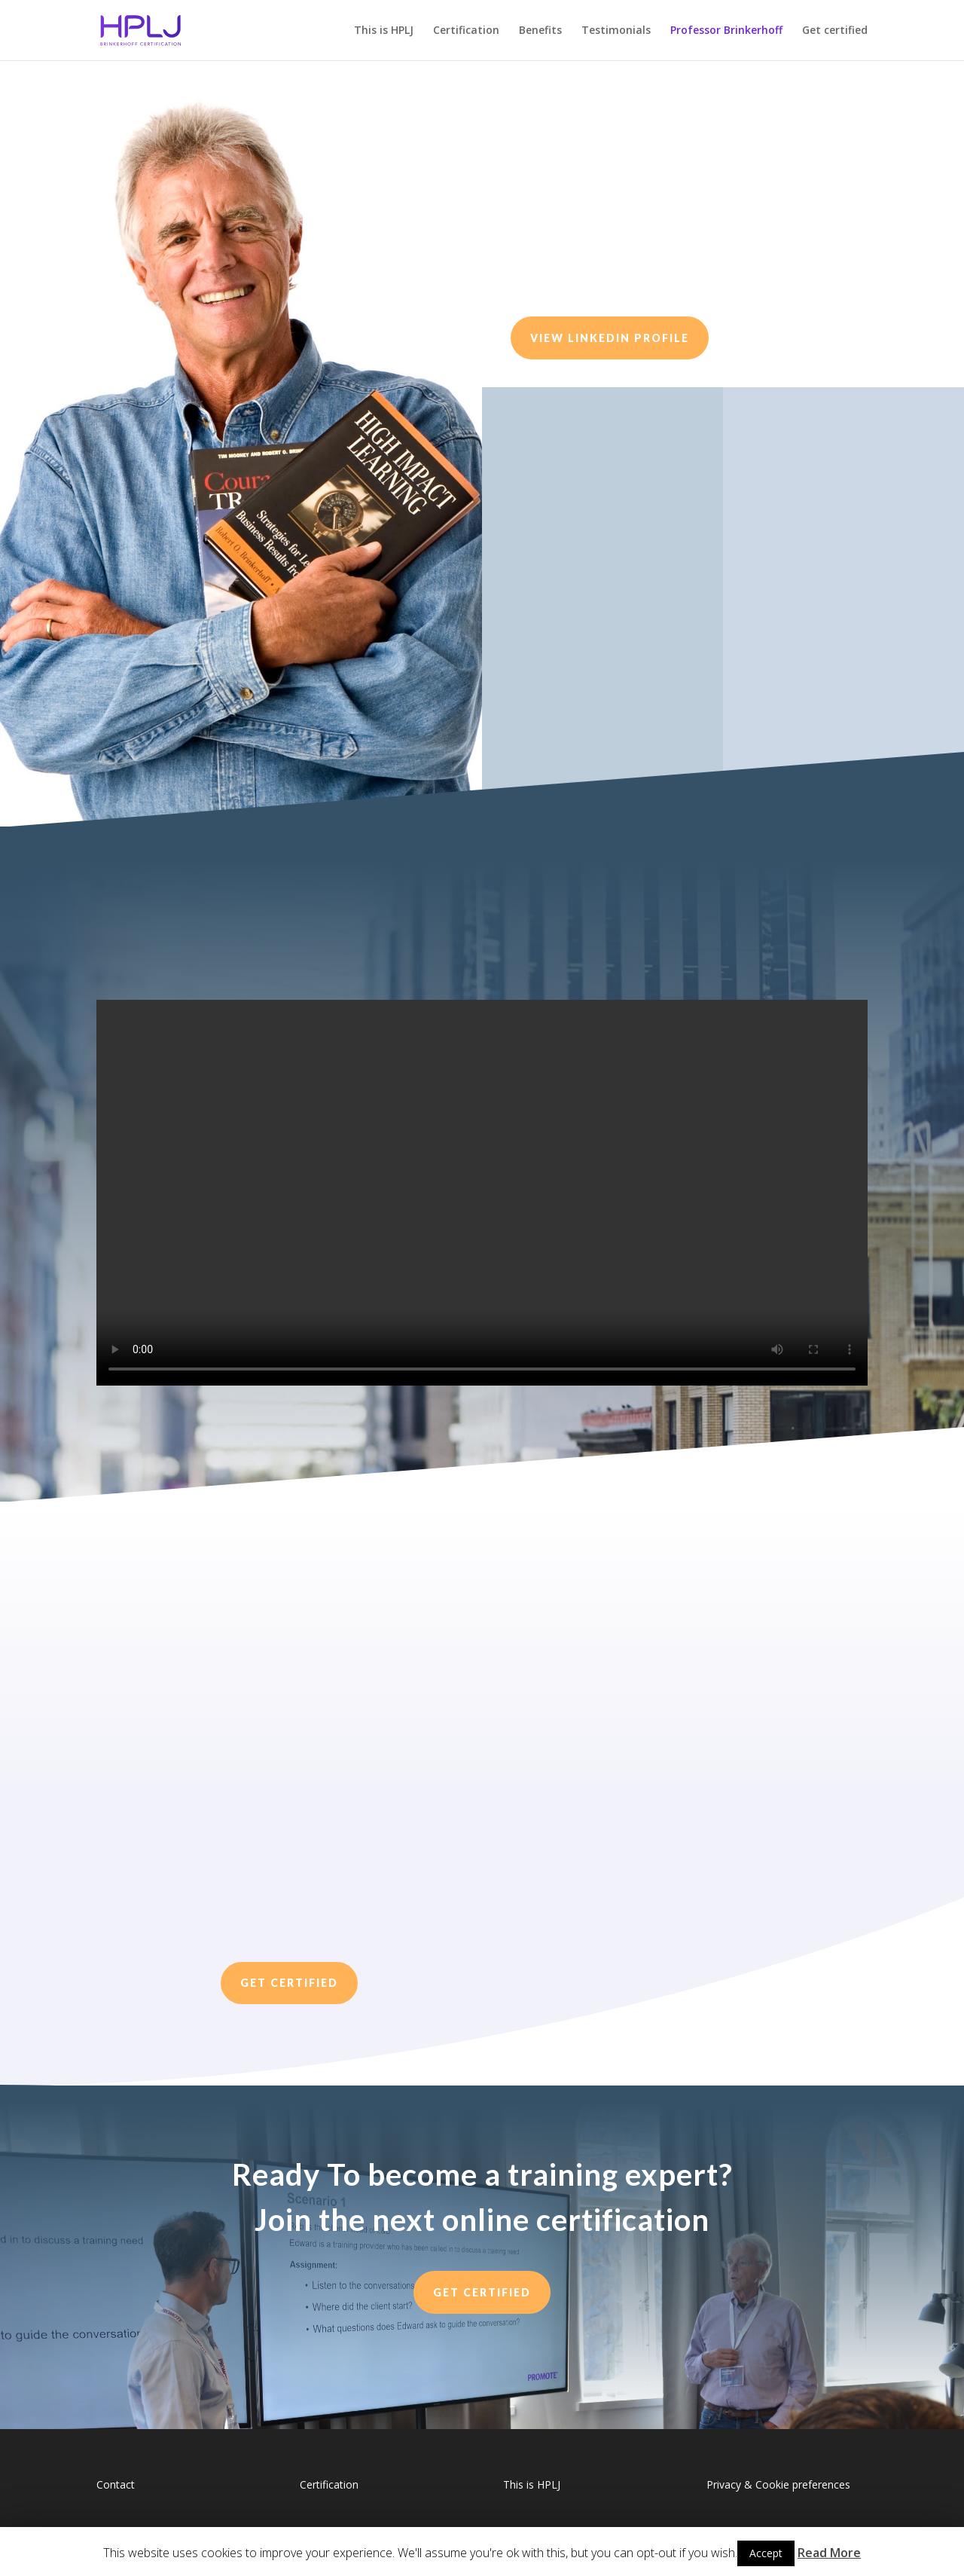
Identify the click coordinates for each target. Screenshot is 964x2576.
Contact (115, 2484)
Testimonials (616, 31)
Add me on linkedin (826, 698)
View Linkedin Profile (609, 338)
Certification (466, 31)
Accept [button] (765, 2553)
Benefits (540, 31)
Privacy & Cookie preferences (778, 2484)
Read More (829, 2552)
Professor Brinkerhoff (726, 31)
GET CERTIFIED (482, 2292)
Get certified (835, 31)
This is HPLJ (383, 31)
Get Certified (289, 1982)
